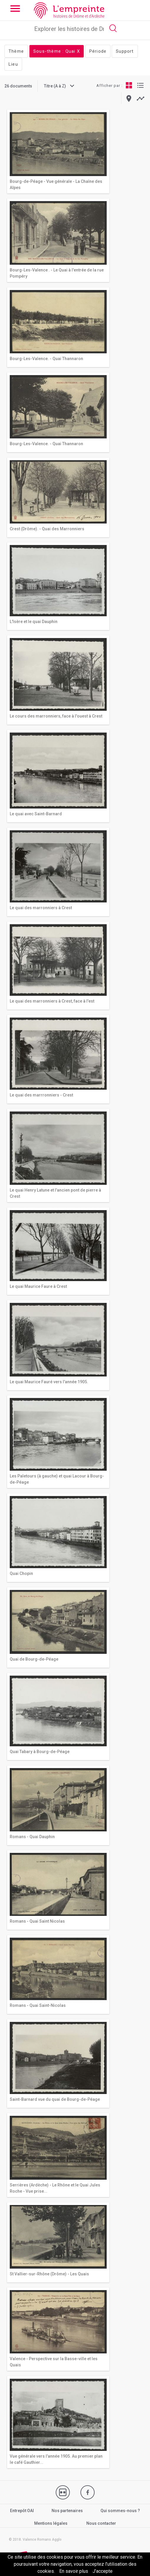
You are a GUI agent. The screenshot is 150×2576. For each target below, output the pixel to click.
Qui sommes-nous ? (120, 2510)
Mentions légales (50, 2523)
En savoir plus (73, 2571)
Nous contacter (101, 2523)
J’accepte (103, 2571)
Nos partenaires (67, 2510)
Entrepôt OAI (22, 2510)
